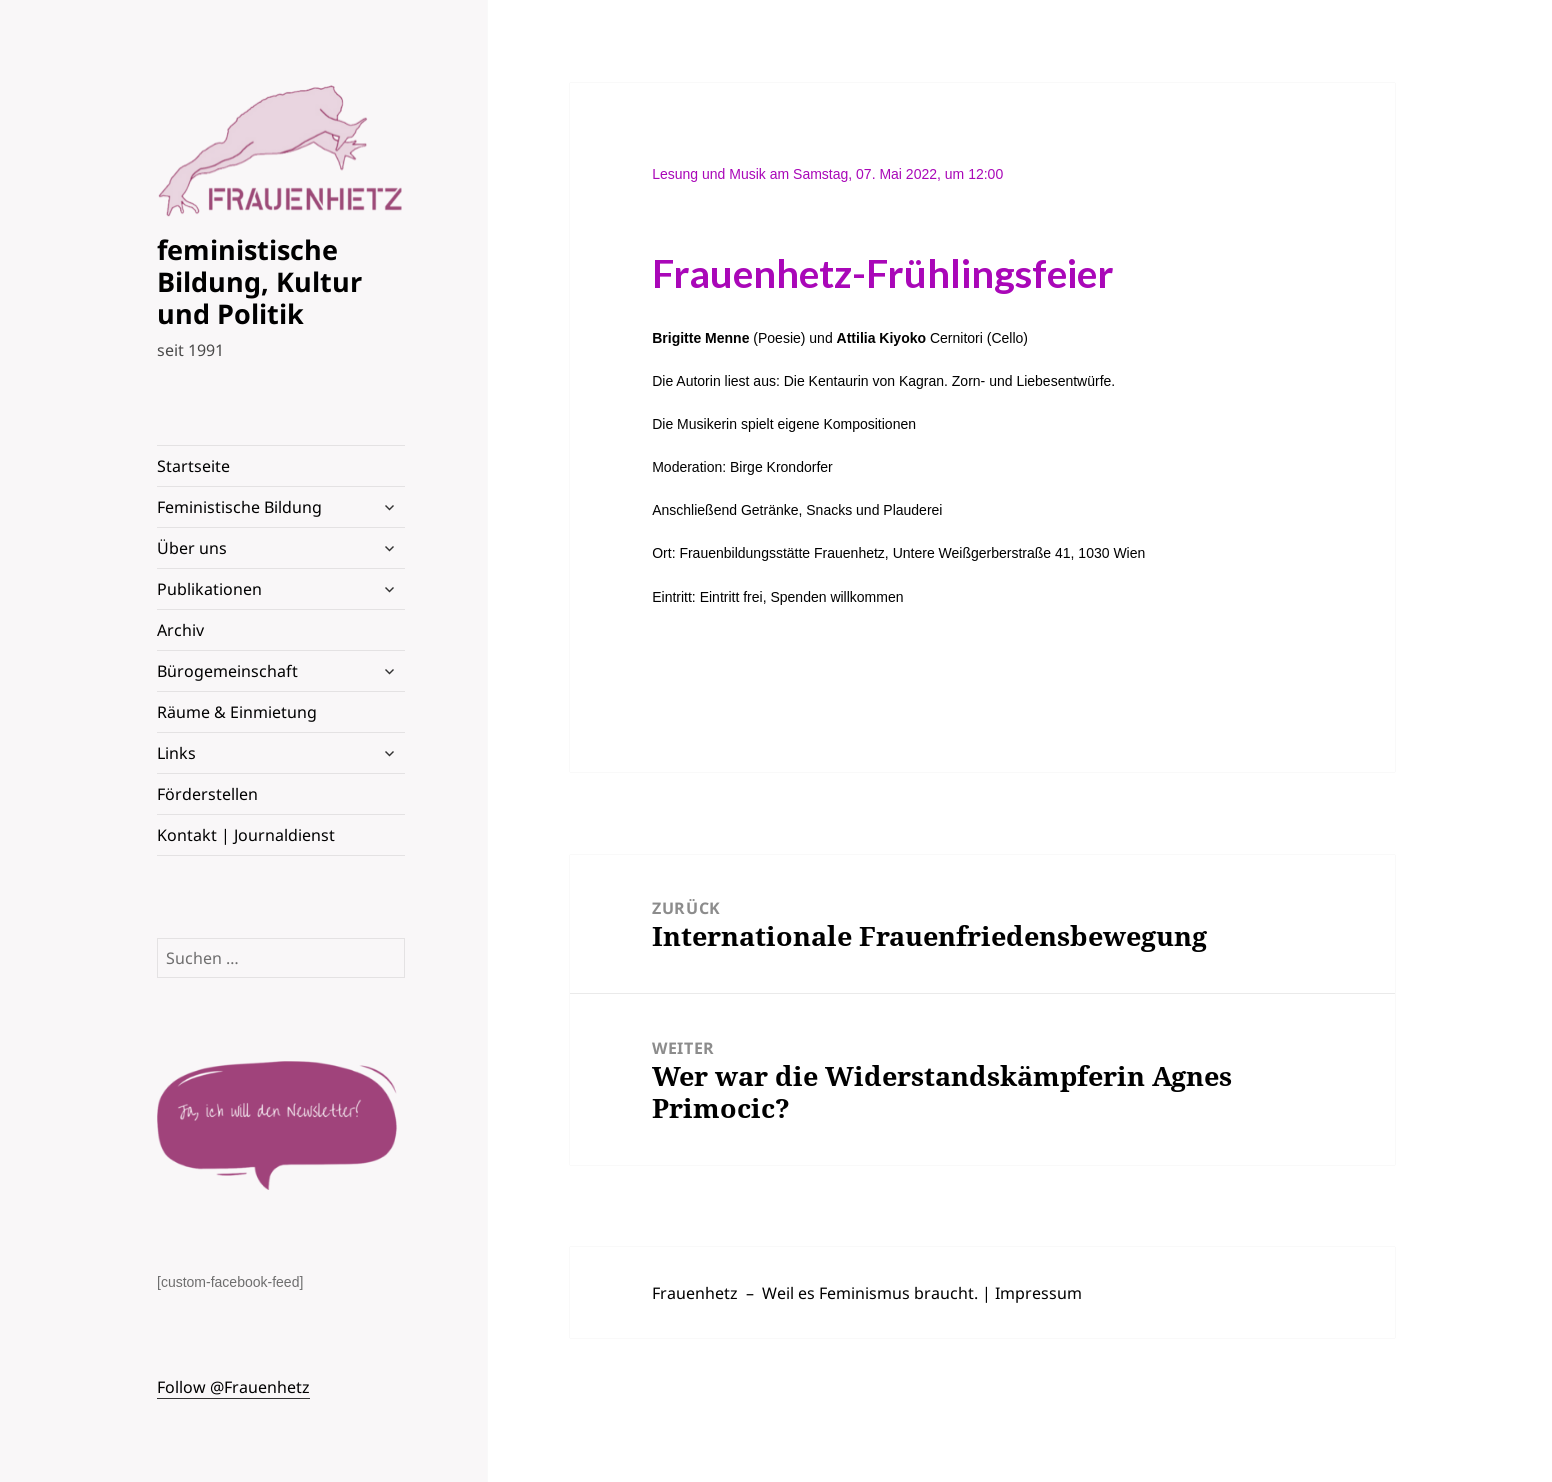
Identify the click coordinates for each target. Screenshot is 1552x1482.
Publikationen (209, 589)
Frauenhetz (695, 1293)
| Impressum (1032, 1293)
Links (176, 753)
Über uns (192, 548)
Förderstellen (207, 794)
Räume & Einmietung (237, 712)
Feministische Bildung (239, 507)
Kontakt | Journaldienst (246, 835)
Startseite (193, 466)
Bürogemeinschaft (227, 671)
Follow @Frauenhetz (233, 1387)
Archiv (180, 630)
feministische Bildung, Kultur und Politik (259, 281)
